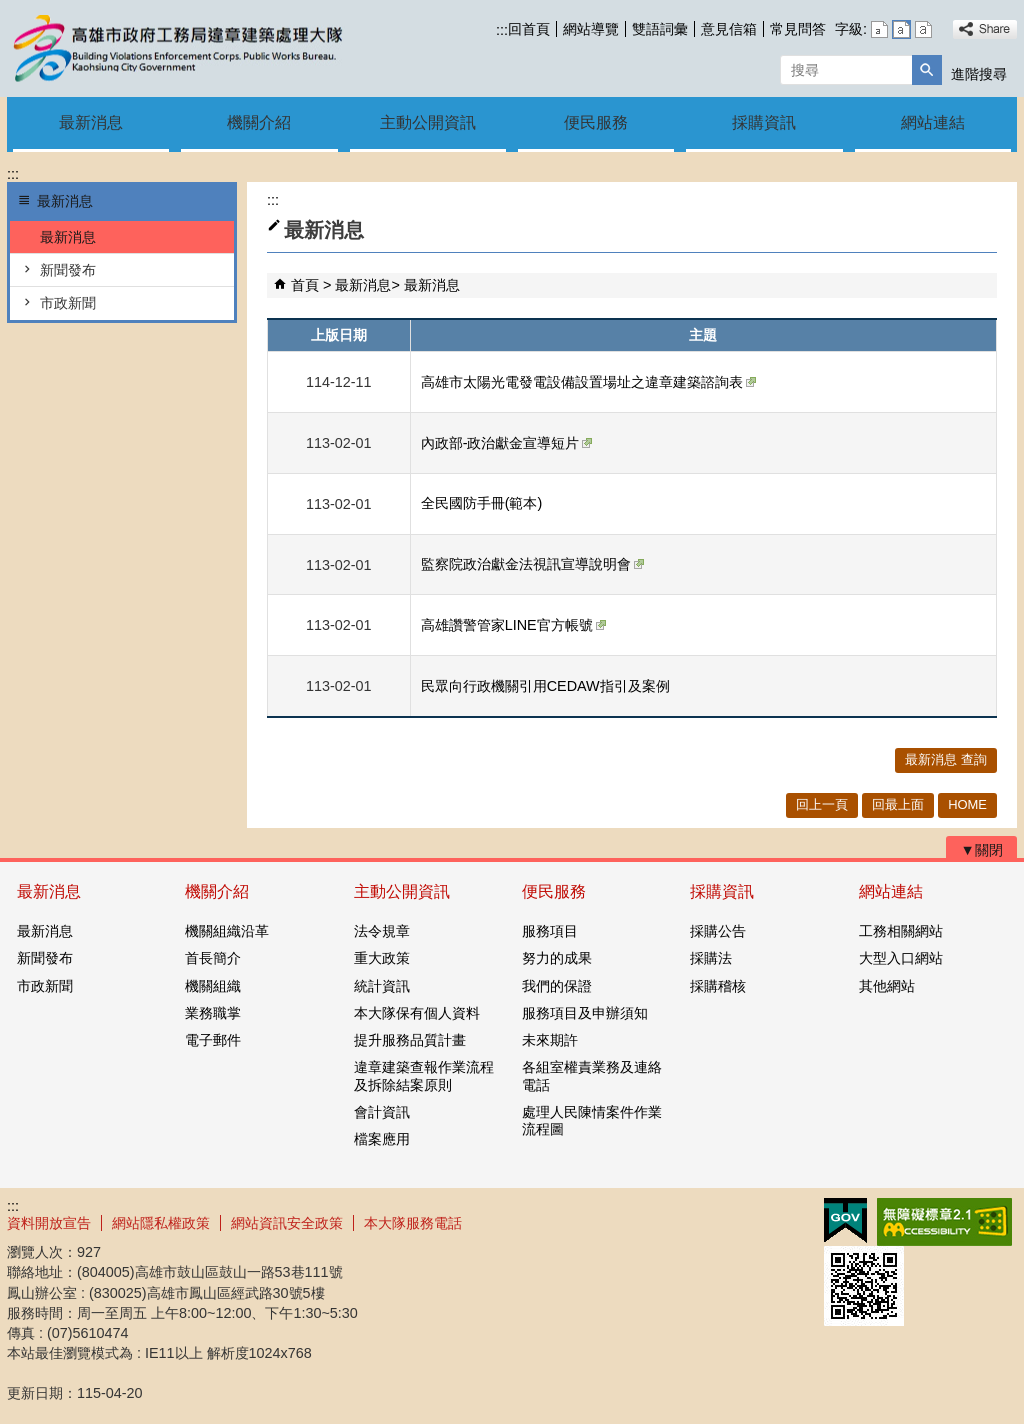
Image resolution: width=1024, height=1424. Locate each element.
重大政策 (382, 958)
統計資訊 (382, 986)
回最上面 (898, 804)
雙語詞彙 (660, 29)
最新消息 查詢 (946, 759)
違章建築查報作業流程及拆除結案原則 (424, 1075)
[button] (927, 70)
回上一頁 (822, 804)
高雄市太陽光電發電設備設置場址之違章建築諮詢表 (588, 382)
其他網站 (887, 986)
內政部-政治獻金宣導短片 (507, 443)
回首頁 (529, 29)
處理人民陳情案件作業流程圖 (592, 1120)
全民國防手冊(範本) (482, 503)
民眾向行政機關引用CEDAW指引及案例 (545, 686)
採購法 (711, 958)
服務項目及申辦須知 (585, 1013)
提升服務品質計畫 (410, 1040)
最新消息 (91, 122)
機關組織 (213, 986)
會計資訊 (382, 1112)
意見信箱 (729, 29)
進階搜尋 (979, 74)
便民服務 (596, 122)
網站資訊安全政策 (287, 1223)
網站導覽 (591, 29)
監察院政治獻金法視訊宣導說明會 (532, 564)
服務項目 (550, 931)
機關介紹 (259, 122)
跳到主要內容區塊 (10, 10)
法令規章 (382, 931)
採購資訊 (764, 122)
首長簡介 (213, 958)
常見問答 (798, 29)
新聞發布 (68, 270)
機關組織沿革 (227, 931)
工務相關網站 (901, 931)
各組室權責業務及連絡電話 (592, 1075)
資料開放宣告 (49, 1223)
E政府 (845, 1220)
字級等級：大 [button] (923, 29)
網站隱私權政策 (161, 1223)
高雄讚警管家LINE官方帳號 (513, 625)
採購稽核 (718, 986)
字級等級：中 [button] (901, 29)
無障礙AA (944, 1222)
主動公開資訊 (428, 122)
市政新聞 (68, 303)
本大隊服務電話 (413, 1223)
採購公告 (718, 931)
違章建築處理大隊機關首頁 (176, 48)
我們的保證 (557, 986)
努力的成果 (557, 958)
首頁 (305, 285)
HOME (967, 804)
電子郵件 (213, 1040)
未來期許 (550, 1040)
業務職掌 (213, 1013)
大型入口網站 (901, 958)
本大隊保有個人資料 (417, 1013)
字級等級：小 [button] (879, 29)
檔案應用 (382, 1139)
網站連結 (933, 122)
